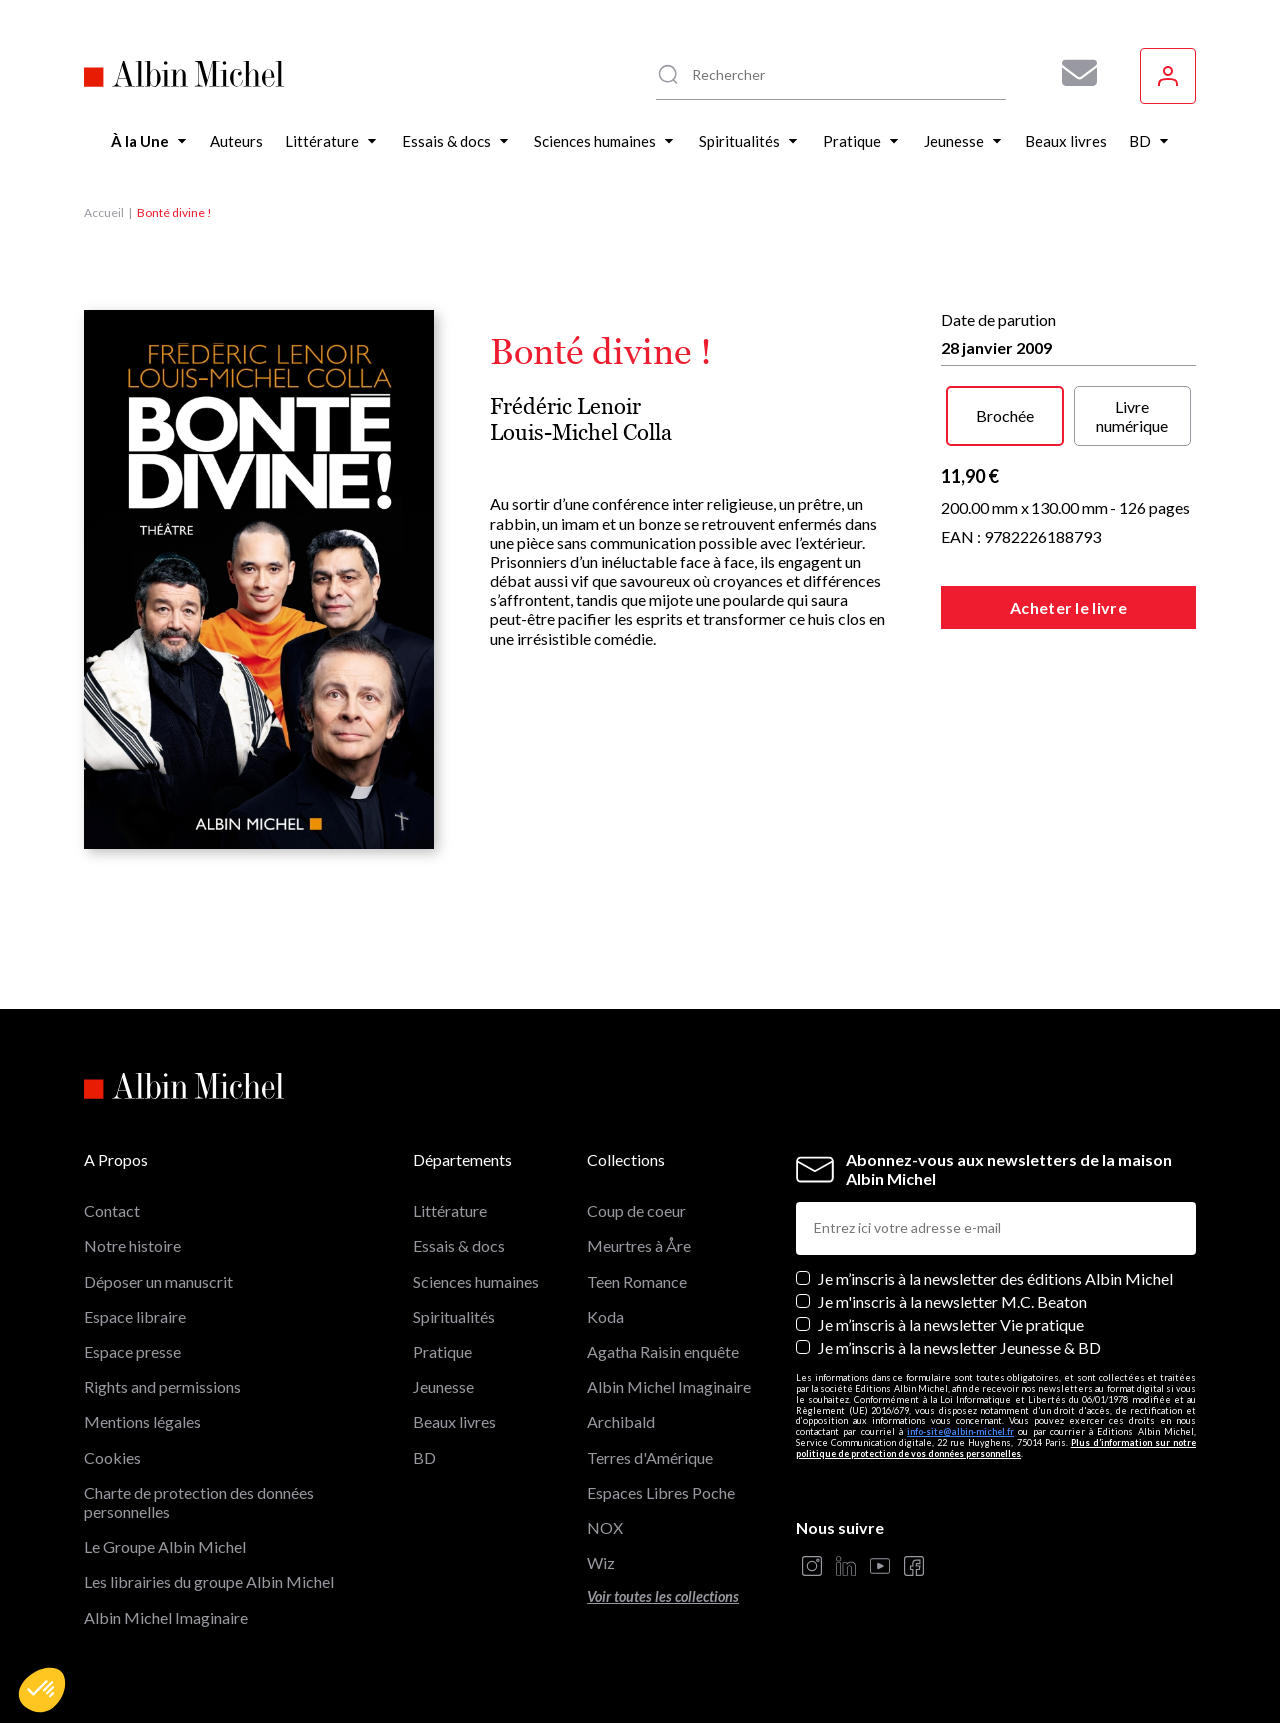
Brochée (1005, 415)
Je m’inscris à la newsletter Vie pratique (951, 1324)
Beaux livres (454, 1421)
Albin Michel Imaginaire (166, 1617)
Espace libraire (135, 1316)
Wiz (601, 1562)
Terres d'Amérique (650, 1457)
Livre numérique (1132, 416)
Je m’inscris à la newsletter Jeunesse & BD (959, 1347)
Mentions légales (142, 1421)
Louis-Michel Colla (581, 432)
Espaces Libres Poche (661, 1492)
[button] (42, 1690)
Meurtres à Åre (639, 1245)
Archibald (621, 1421)
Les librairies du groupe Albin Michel (209, 1581)
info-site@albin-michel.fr (960, 1431)
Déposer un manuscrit (158, 1281)
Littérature (450, 1210)
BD (424, 1457)
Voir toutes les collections (663, 1596)
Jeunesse (443, 1386)
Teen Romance (637, 1281)
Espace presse (132, 1351)
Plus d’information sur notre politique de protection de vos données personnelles (996, 1448)
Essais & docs (459, 1245)
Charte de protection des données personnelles (199, 1502)
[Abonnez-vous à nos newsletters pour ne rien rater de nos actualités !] (1072, 73)
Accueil (104, 212)
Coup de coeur (636, 1210)
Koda (605, 1316)
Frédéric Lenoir (565, 406)
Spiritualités (454, 1316)
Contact (112, 1210)
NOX (605, 1527)
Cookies (112, 1457)
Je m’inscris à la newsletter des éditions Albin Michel (995, 1278)
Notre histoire (132, 1245)
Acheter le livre (1068, 607)
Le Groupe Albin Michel (165, 1546)
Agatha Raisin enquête (663, 1351)
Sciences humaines (476, 1281)
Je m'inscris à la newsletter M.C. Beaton (952, 1301)
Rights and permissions (162, 1386)
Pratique (442, 1351)
